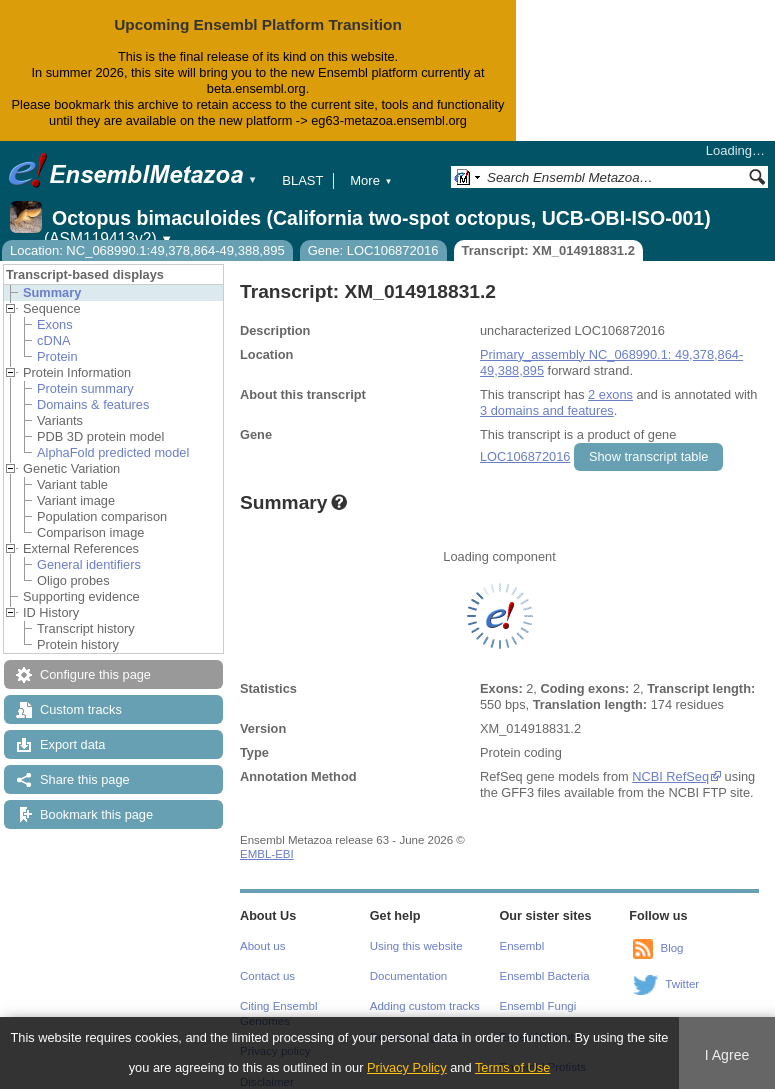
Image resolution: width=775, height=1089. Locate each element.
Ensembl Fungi (538, 1006)
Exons (55, 324)
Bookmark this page (96, 814)
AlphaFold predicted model (113, 452)
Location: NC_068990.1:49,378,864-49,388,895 (147, 250)
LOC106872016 (525, 456)
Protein (57, 356)
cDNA (53, 340)
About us (262, 946)
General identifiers (89, 564)
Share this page (85, 779)
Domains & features (93, 404)
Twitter (682, 984)
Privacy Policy (407, 1067)
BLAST (302, 180)
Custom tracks (81, 709)
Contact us (267, 976)
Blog (671, 948)
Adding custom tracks (425, 1006)
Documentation (408, 976)
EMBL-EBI (267, 854)
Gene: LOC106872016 (373, 250)
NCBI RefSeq (670, 776)
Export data (72, 744)
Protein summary (85, 388)
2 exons (610, 394)
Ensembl (522, 946)
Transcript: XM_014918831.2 (548, 250)
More (371, 180)
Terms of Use (512, 1067)
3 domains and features (547, 410)
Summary (52, 292)
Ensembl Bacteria (545, 976)
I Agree (727, 1055)
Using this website (416, 946)
